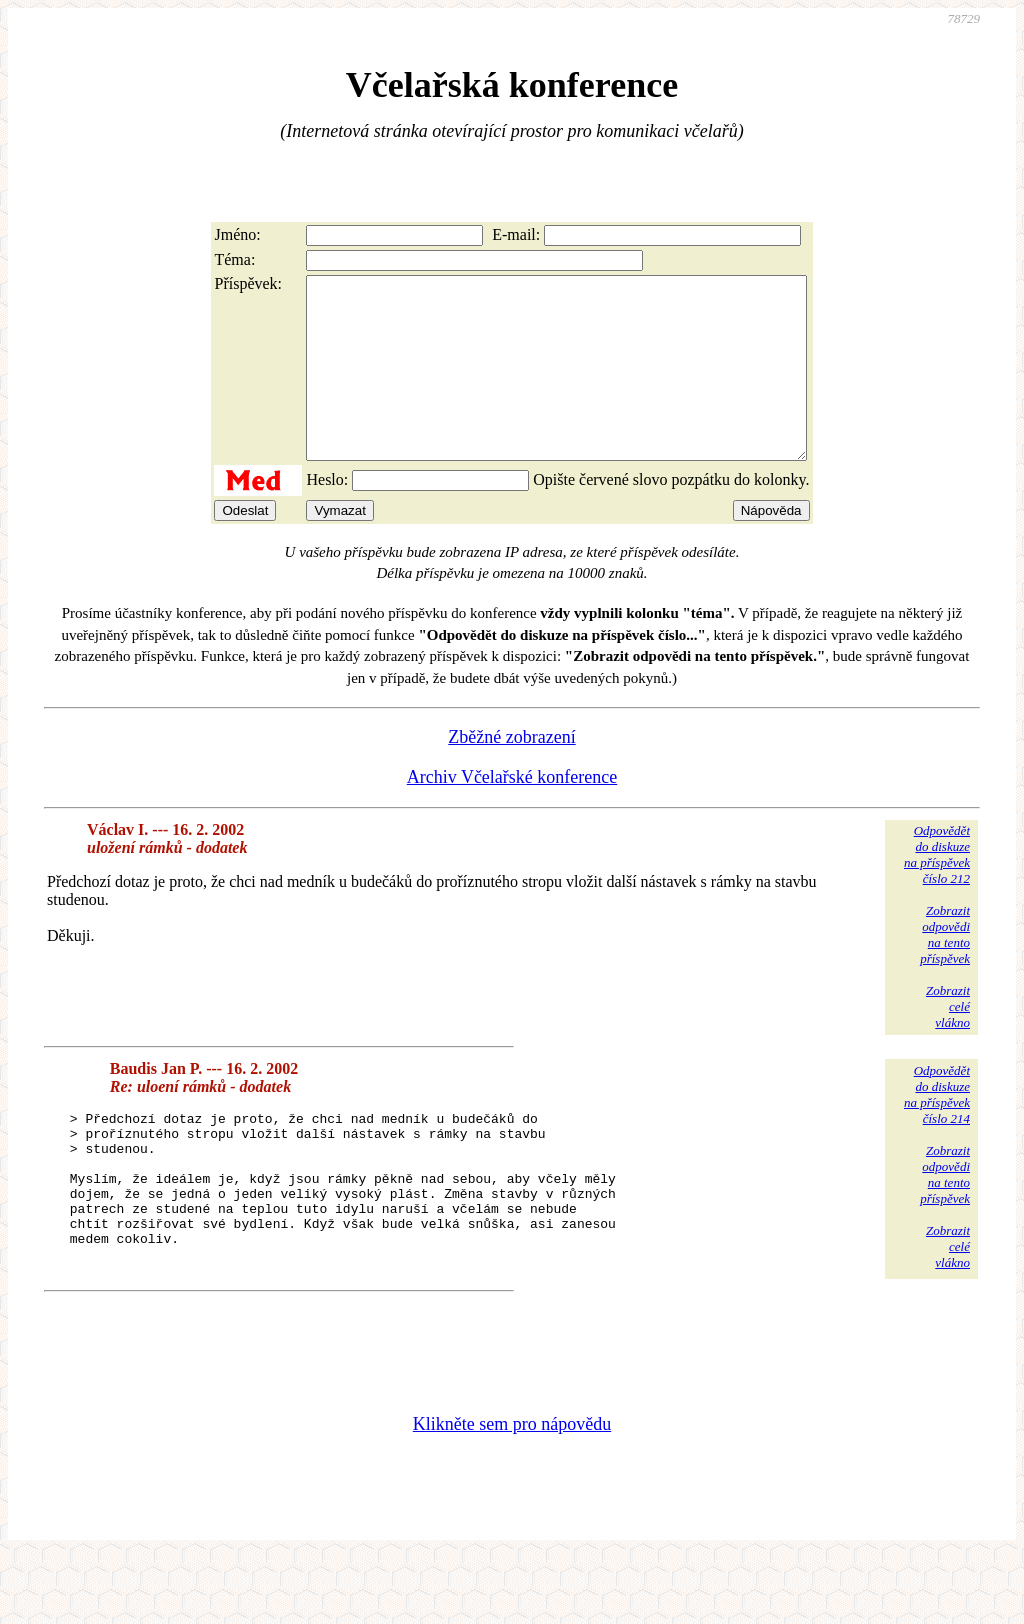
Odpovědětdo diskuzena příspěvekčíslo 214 (937, 1130)
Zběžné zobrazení (511, 773)
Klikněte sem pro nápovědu (512, 1490)
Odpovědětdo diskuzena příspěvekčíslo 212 (937, 890)
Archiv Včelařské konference (512, 813)
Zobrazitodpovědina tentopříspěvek (945, 970)
